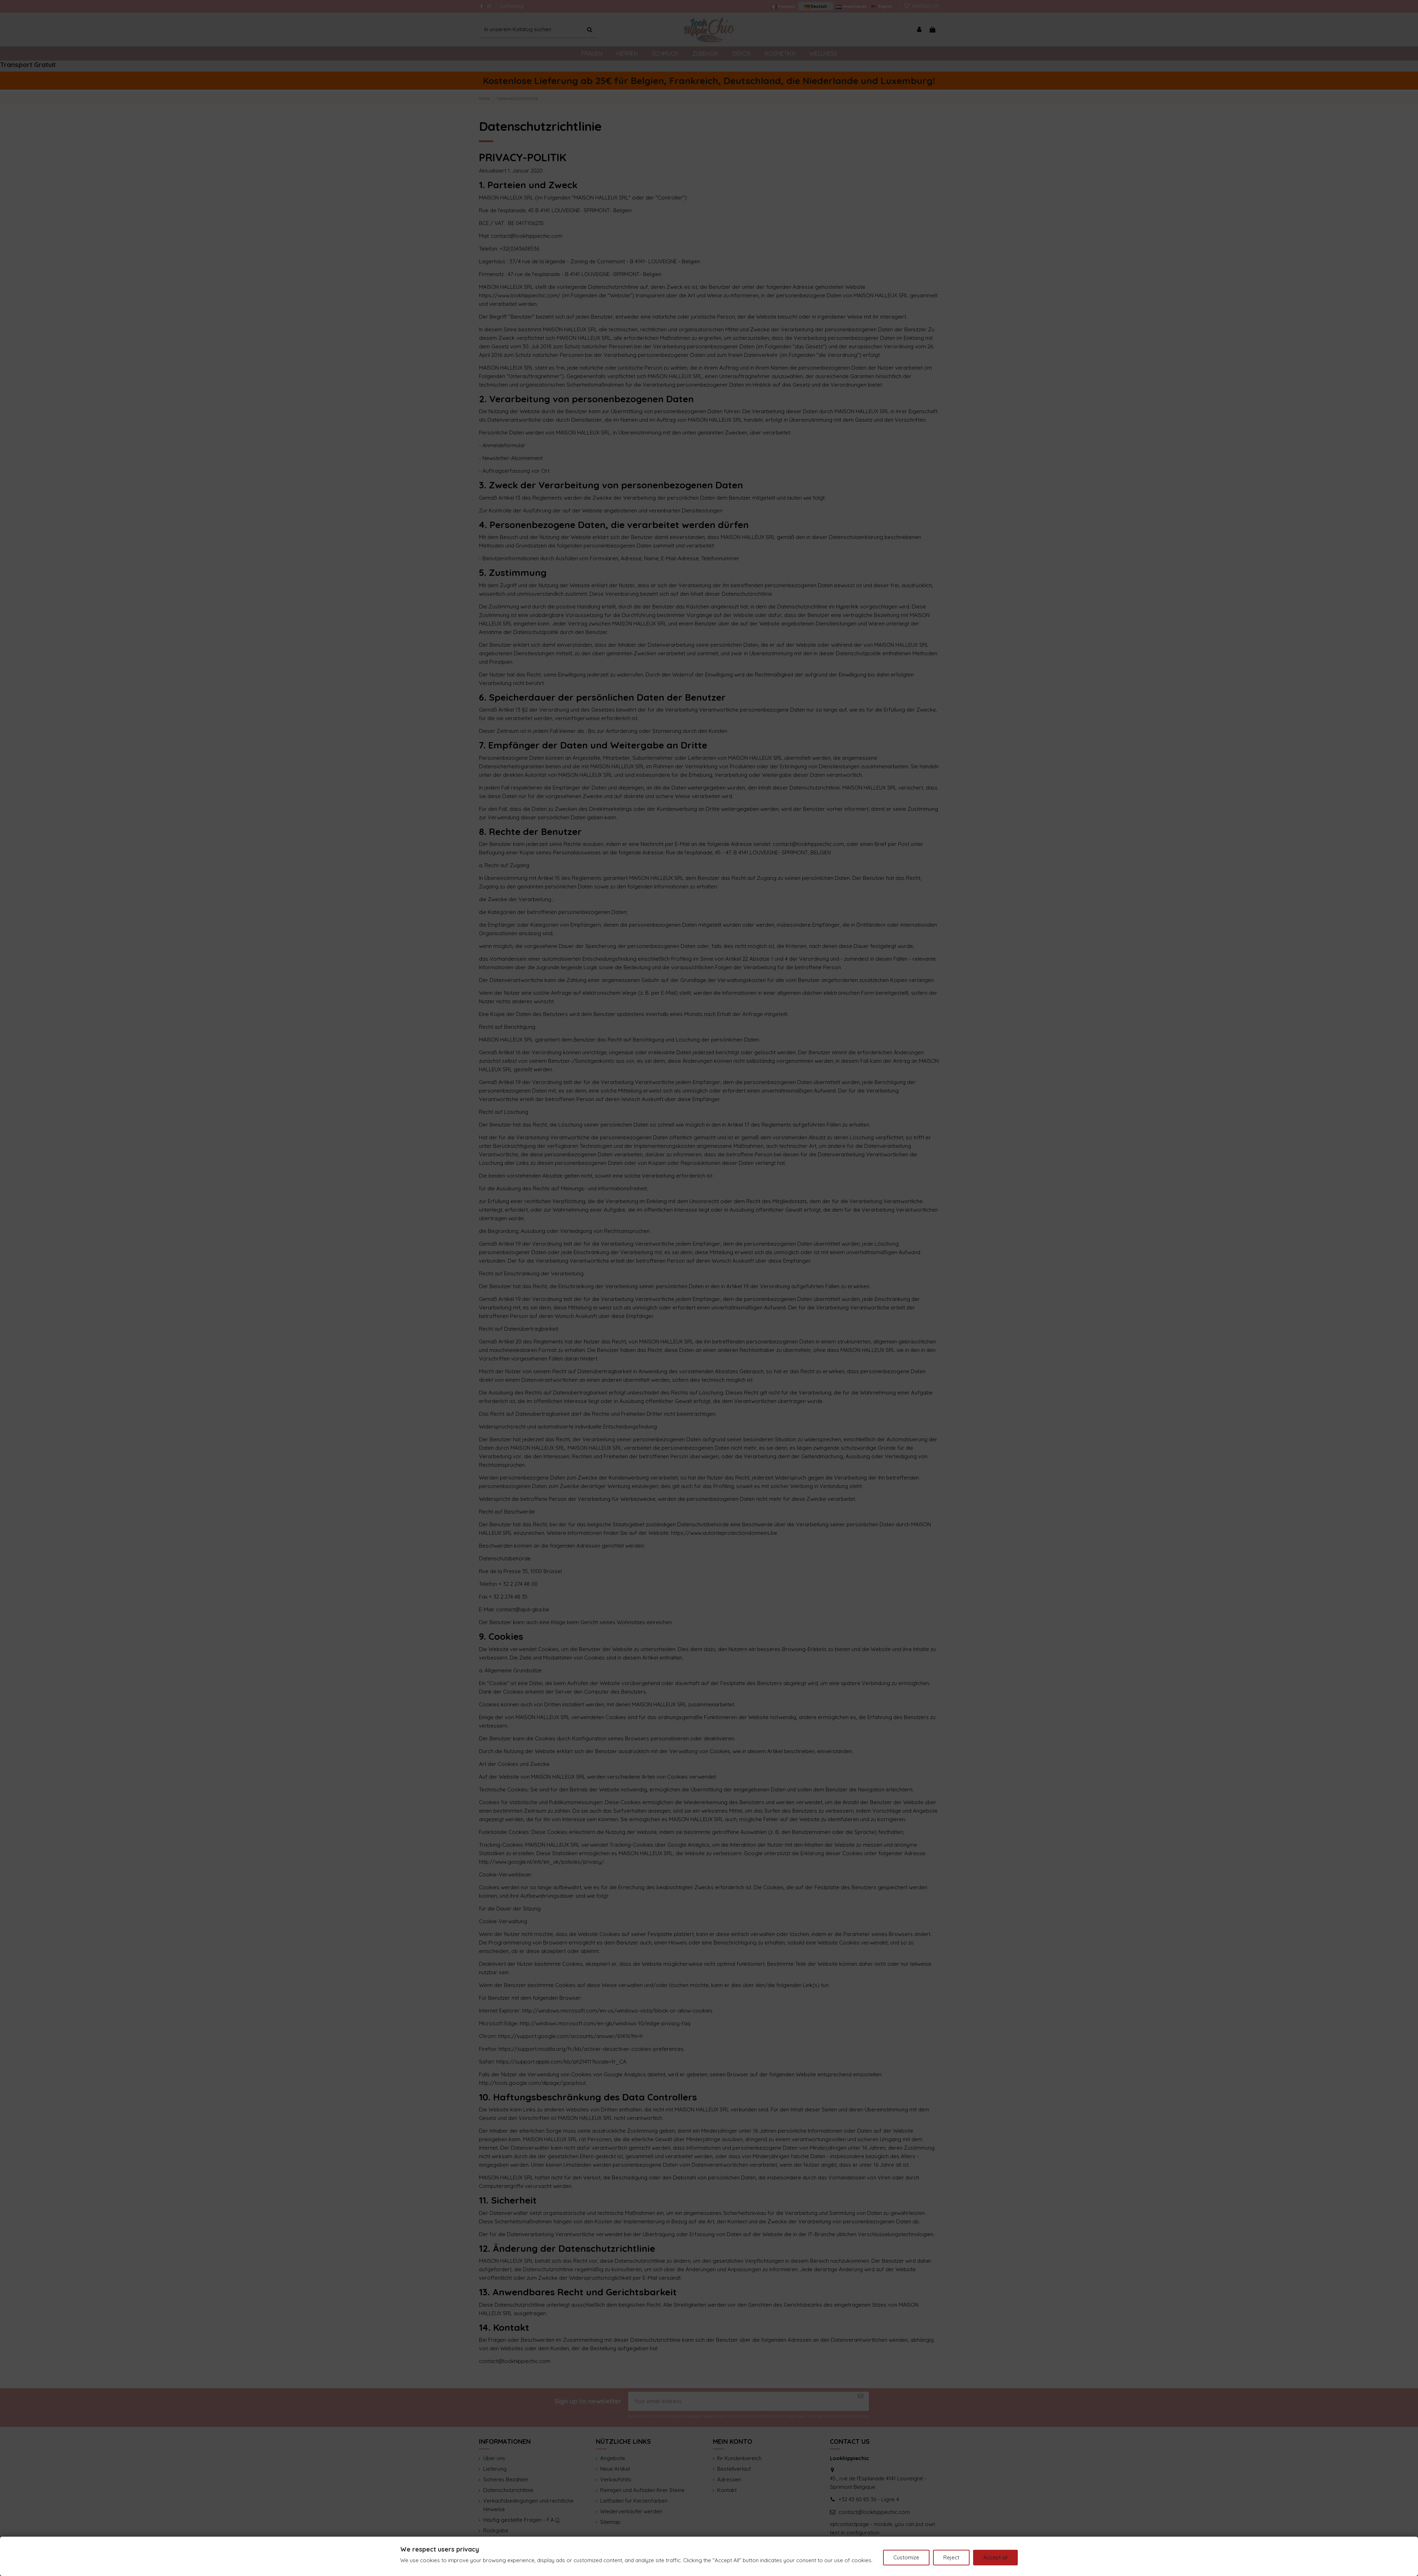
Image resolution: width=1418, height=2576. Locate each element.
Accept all (995, 2557)
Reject (951, 2557)
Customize (906, 2557)
